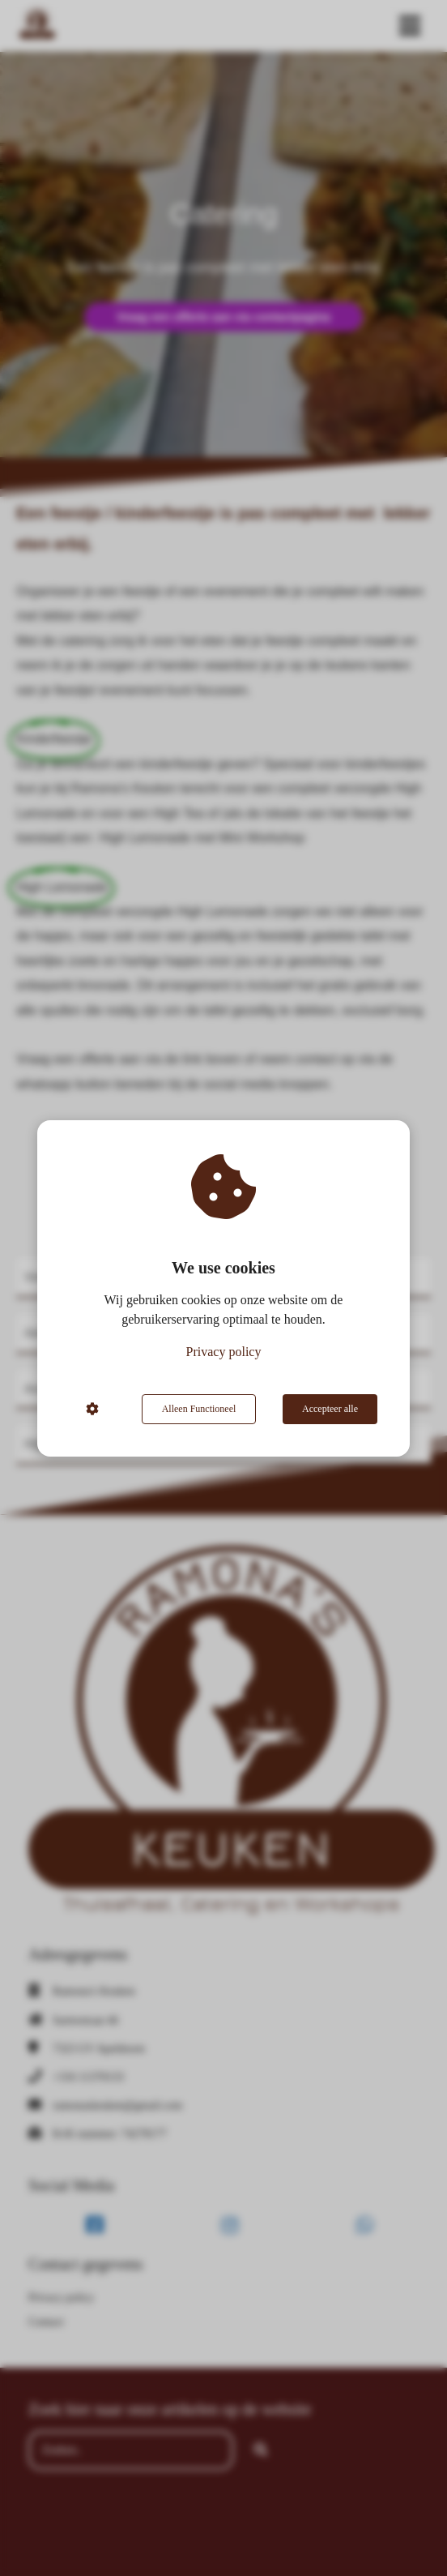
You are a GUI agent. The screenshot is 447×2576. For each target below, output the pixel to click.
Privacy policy (224, 1352)
